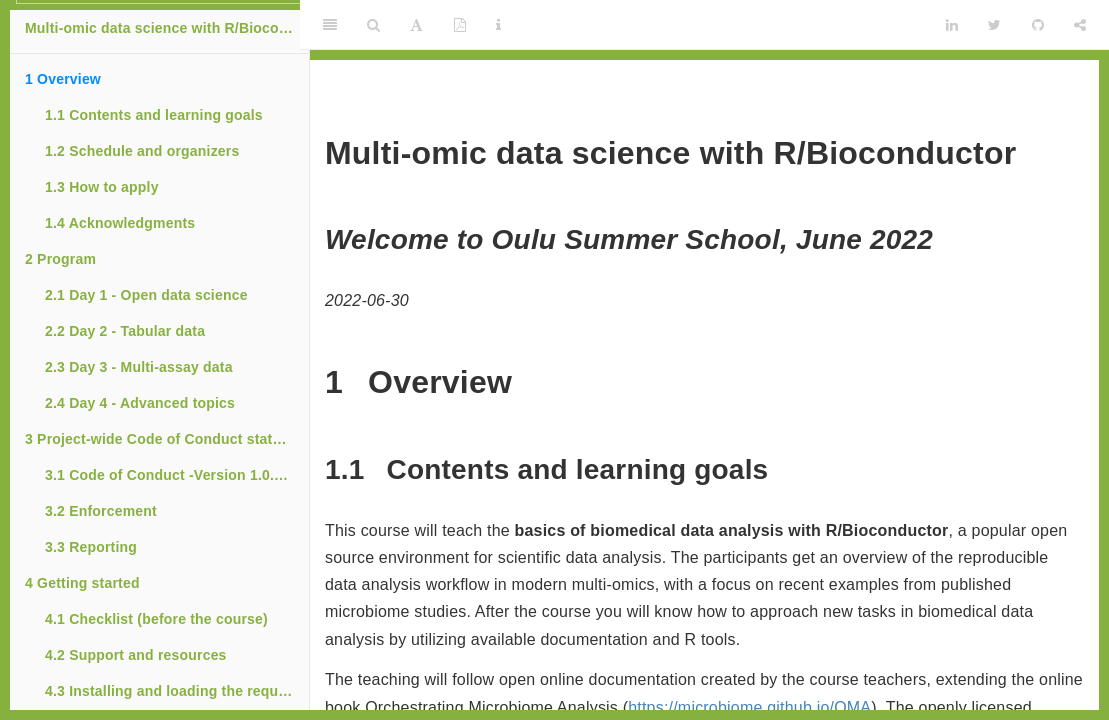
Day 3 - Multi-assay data (139, 367)
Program (60, 259)
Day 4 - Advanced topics (140, 403)
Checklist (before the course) (156, 619)
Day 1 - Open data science (146, 295)
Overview (63, 79)
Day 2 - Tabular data (125, 331)
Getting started (82, 583)
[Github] (1038, 25)
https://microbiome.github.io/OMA (749, 707)
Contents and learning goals (154, 115)
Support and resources (136, 655)
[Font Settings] (416, 25)
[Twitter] (994, 25)
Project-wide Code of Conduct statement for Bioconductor (167, 439)
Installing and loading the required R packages (177, 691)
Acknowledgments (120, 223)
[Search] (373, 25)
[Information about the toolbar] (498, 25)
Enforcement (101, 511)
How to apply (102, 187)
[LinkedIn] (952, 25)
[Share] (1080, 25)
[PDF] (460, 25)
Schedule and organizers (142, 151)
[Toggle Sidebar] (330, 25)
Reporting (91, 547)
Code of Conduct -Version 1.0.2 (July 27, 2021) (177, 475)
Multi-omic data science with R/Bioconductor (167, 28)
